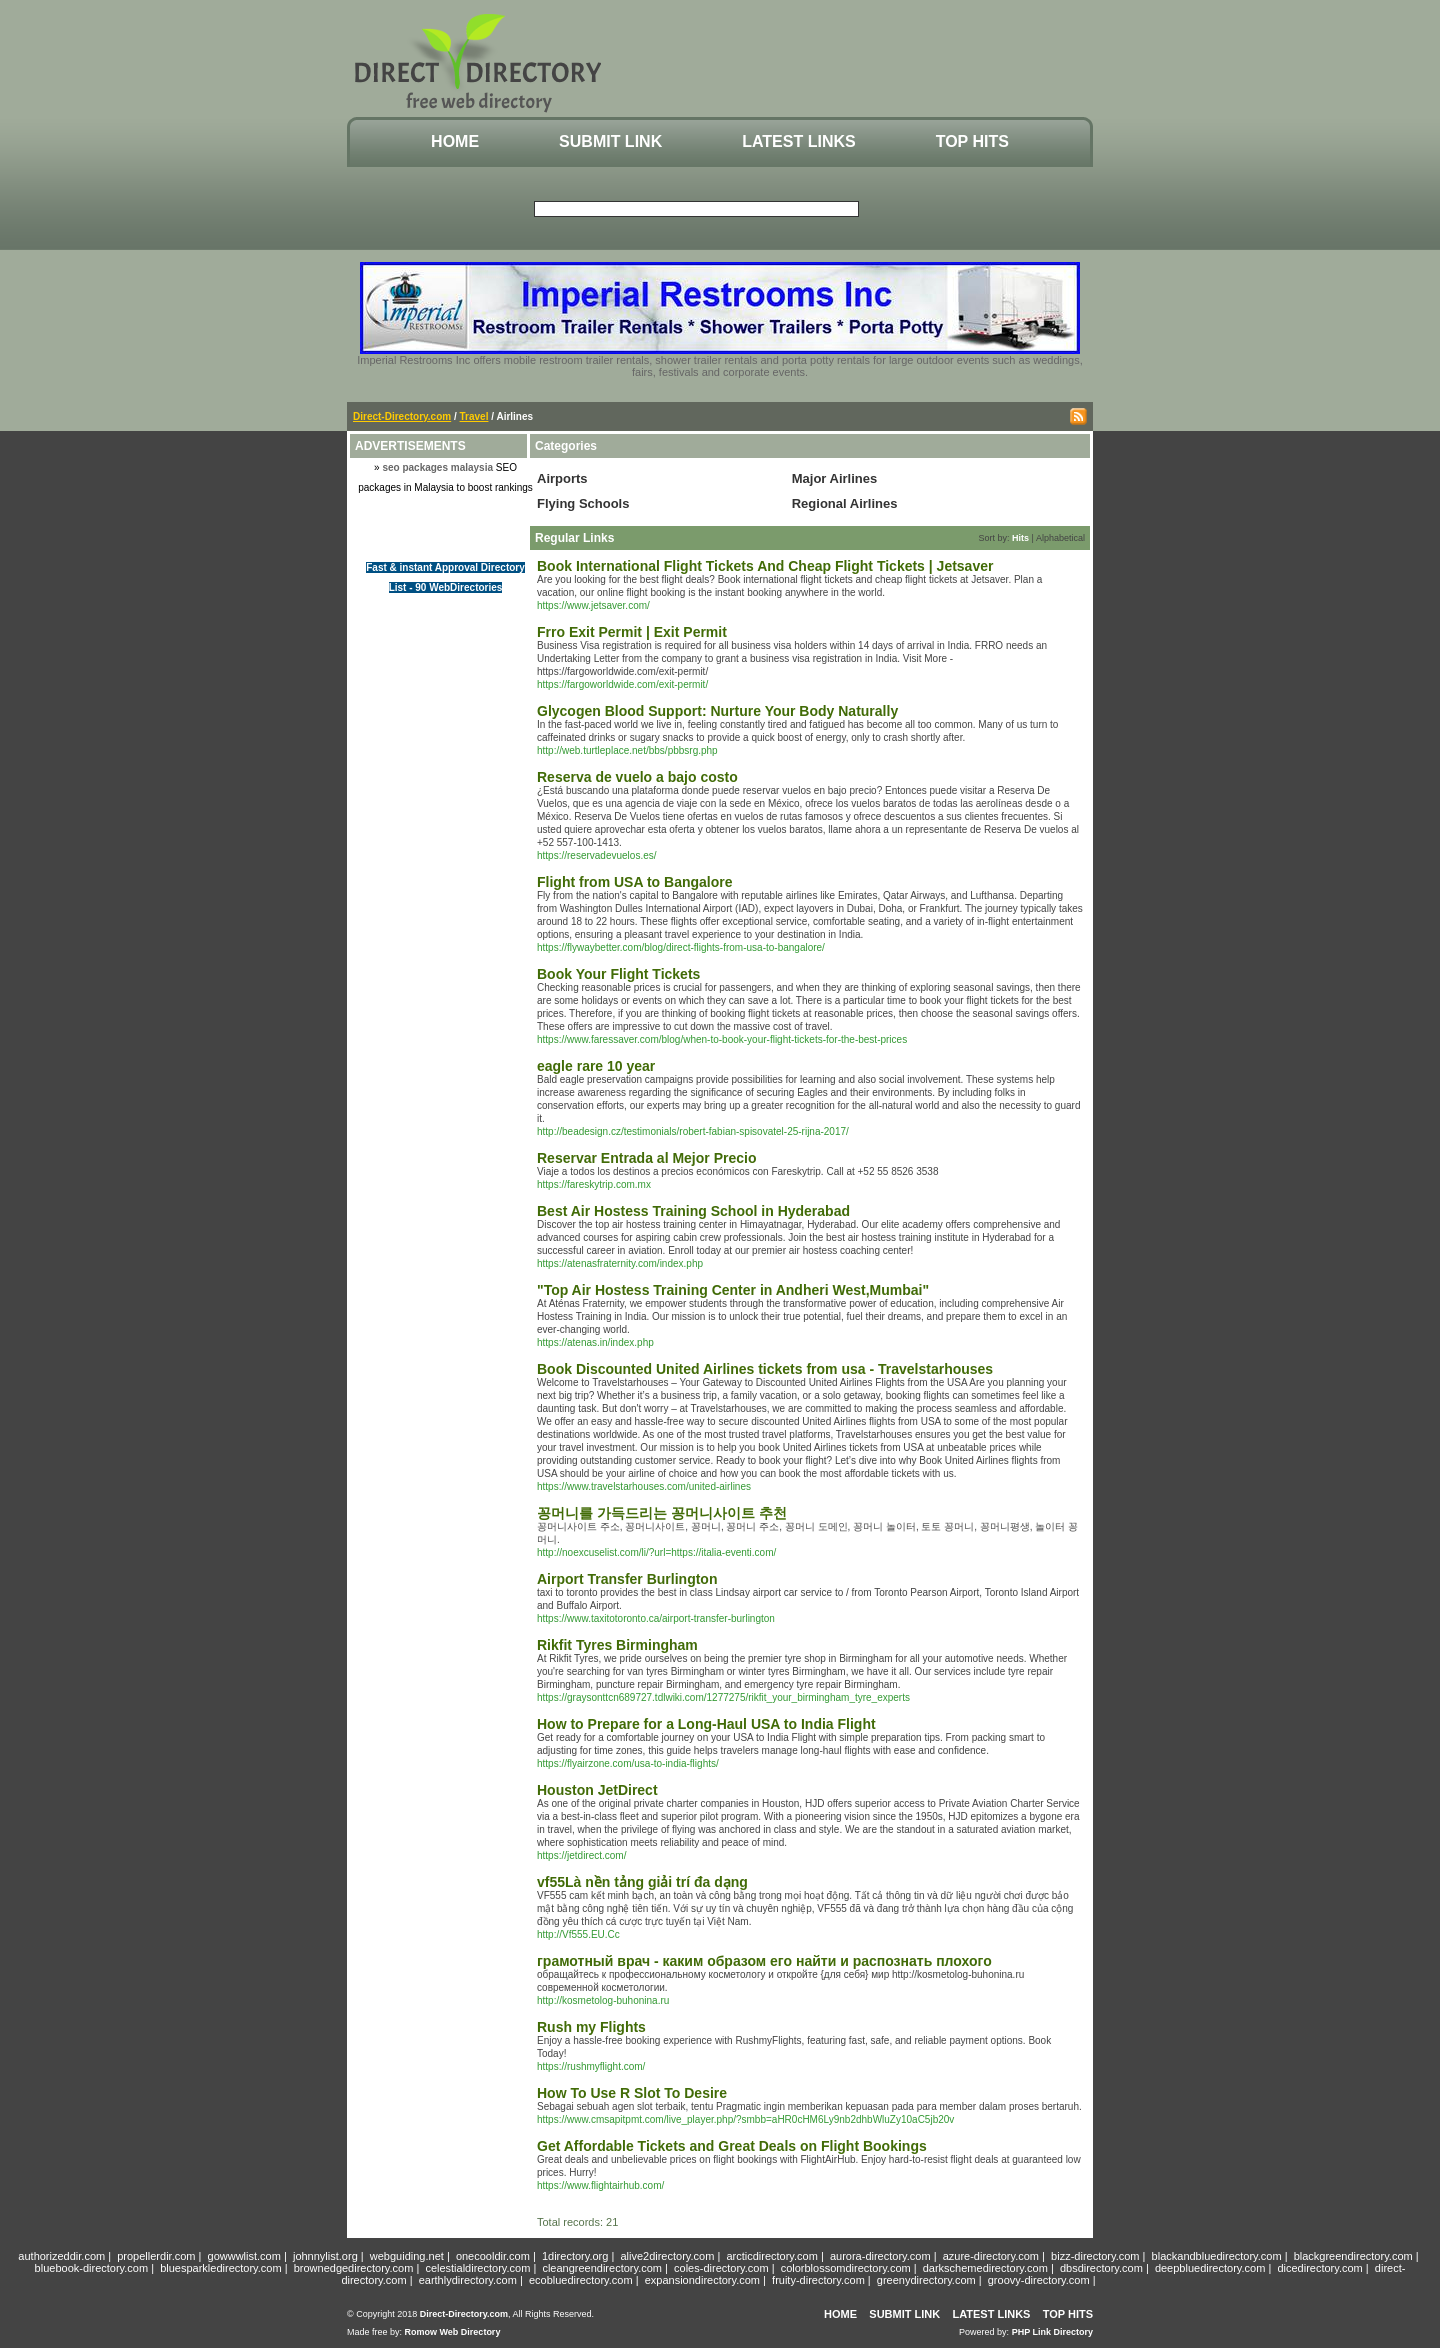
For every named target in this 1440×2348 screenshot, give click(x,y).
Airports (562, 478)
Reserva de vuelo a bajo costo (637, 777)
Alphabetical (1060, 538)
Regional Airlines (845, 503)
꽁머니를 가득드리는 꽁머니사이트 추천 (662, 1513)
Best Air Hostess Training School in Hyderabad (693, 1211)
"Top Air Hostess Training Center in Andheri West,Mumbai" (733, 1290)
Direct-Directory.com (402, 416)
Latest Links (798, 141)
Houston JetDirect (597, 1790)
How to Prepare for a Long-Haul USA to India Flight (706, 1724)
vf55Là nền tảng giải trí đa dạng (642, 1882)
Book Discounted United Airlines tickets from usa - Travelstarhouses (765, 1369)
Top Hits (972, 141)
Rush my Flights (591, 2027)
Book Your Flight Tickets (618, 974)
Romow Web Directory (453, 2332)
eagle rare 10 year (596, 1066)
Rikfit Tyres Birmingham (617, 1645)
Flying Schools (583, 503)
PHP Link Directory (1052, 2332)
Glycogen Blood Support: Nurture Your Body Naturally (717, 711)
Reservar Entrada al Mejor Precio (646, 1158)
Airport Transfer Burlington (627, 1579)
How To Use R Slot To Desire (632, 2093)
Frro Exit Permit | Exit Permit (632, 632)
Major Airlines (834, 478)
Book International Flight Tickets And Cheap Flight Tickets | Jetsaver (765, 566)
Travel (474, 416)
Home (455, 141)
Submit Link (610, 141)
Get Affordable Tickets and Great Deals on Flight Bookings (732, 2146)
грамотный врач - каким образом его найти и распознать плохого (764, 1961)
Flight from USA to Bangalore (634, 882)
